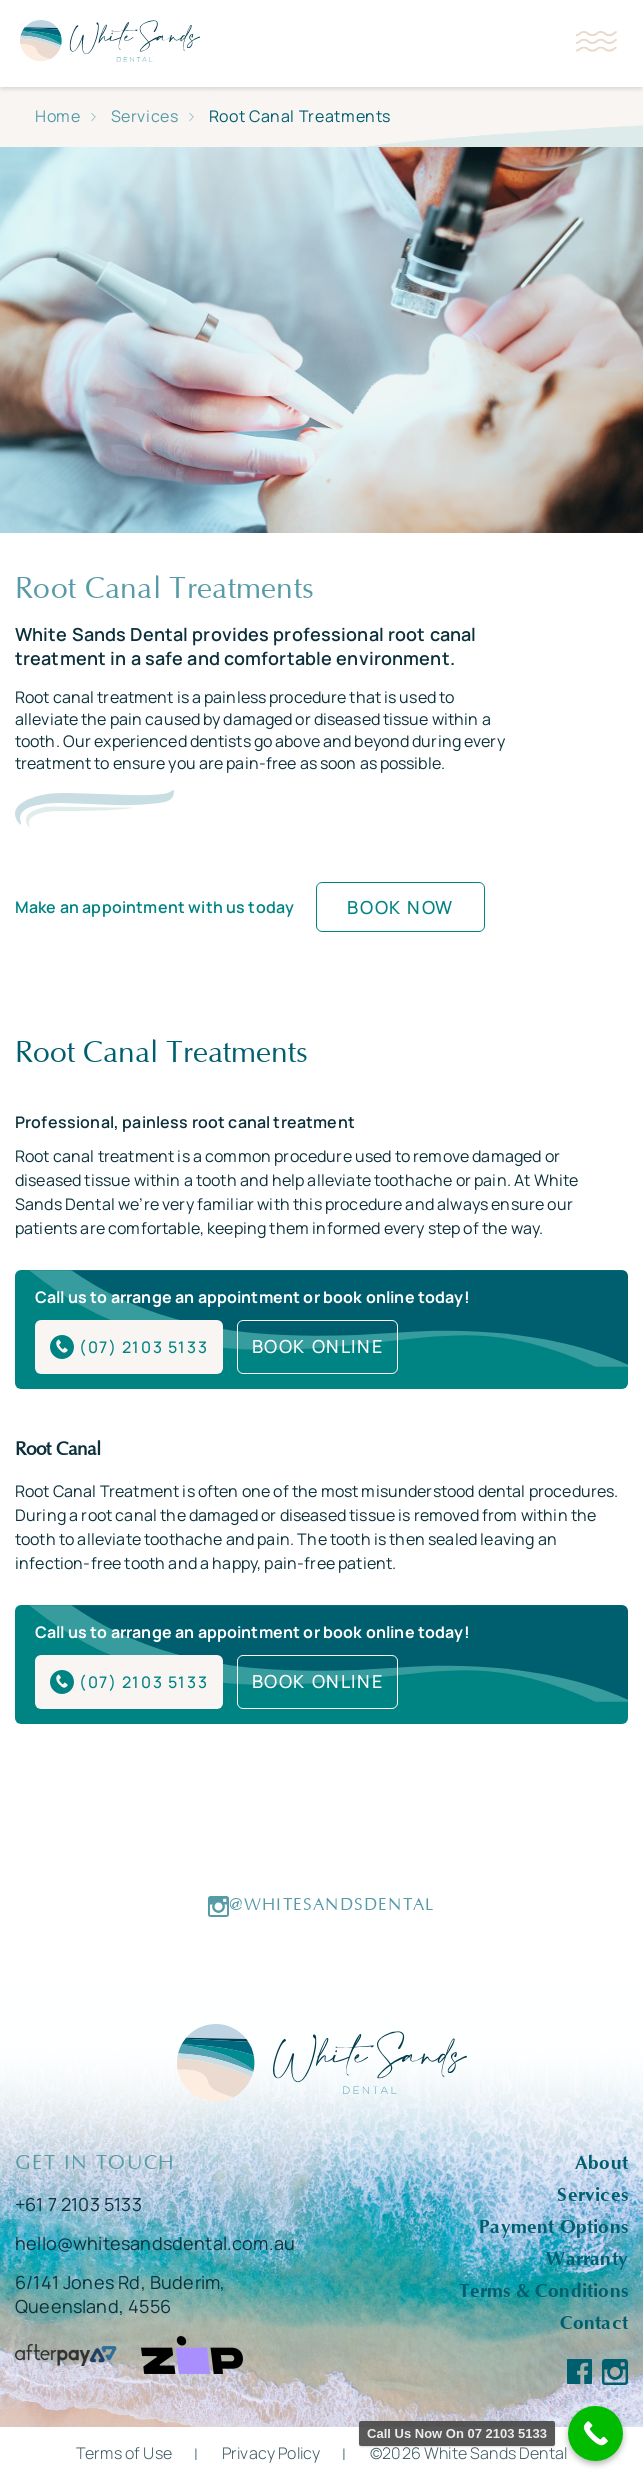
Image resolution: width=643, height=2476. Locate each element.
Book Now (400, 907)
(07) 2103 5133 (129, 1346)
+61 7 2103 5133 (78, 2201)
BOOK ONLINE (318, 1345)
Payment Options (553, 2224)
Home (58, 116)
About (601, 2160)
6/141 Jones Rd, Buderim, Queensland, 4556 (120, 2291)
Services (145, 116)
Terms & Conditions (543, 2288)
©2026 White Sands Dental (468, 2450)
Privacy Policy (271, 2450)
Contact (594, 2320)
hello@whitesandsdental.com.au (155, 2240)
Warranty (587, 2256)
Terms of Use (124, 2450)
